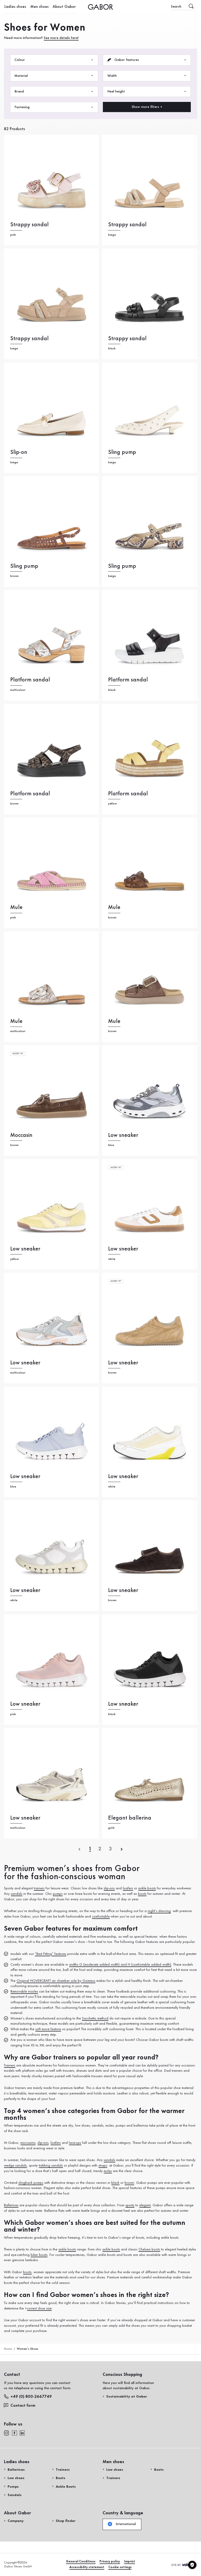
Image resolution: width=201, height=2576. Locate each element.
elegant (144, 2205)
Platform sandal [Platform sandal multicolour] (30, 680)
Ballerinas (11, 2205)
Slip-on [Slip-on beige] (18, 452)
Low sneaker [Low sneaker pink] (25, 1704)
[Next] (121, 1849)
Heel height (147, 91)
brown (129, 2182)
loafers (128, 1888)
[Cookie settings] (192, 2565)
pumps (58, 1893)
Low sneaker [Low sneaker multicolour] (25, 1363)
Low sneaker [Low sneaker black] (123, 1704)
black (115, 2182)
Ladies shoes (14, 6)
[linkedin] (22, 2432)
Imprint (129, 2561)
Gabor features (147, 60)
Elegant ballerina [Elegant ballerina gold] (129, 1818)
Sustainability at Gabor (126, 2396)
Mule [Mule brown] (114, 907)
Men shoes (35, 6)
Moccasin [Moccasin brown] (21, 1135)
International (122, 2524)
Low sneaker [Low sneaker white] (123, 1249)
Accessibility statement (86, 2567)
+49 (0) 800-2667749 (28, 2396)
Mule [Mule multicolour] (16, 1021)
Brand (54, 91)
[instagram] (6, 2432)
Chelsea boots (149, 2249)
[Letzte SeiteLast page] (110, 1849)
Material (54, 76)
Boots (60, 2478)
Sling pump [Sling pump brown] (24, 566)
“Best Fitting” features (50, 1953)
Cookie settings (120, 2567)
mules (108, 2171)
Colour (54, 60)
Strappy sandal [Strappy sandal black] (127, 338)
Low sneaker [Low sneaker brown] (123, 1363)
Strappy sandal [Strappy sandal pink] (29, 224)
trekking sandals (51, 2165)
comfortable (101, 1916)
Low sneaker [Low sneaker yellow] (25, 1249)
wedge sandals (15, 2165)
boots (142, 1893)
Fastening (54, 107)
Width (147, 76)
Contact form (19, 2405)
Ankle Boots (66, 2486)
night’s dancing (159, 1911)
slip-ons (109, 1888)
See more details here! (61, 37)
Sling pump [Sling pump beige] (122, 452)
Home (8, 2348)
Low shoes (16, 2478)
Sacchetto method (95, 2018)
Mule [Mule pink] (16, 907)
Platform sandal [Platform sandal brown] (30, 793)
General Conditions (81, 2561)
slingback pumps (30, 2182)
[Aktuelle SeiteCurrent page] (90, 1849)
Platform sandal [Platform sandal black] (128, 680)
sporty (129, 2205)
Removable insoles (24, 1991)
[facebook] (14, 2432)
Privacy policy (109, 2561)
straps (102, 2165)
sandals (16, 1893)
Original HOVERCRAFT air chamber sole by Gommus (55, 1980)
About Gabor (58, 6)
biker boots (39, 2254)
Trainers (9, 2065)
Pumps (13, 2486)
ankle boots (147, 1888)
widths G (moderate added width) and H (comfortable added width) (120, 1964)
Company (16, 2520)
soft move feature (48, 2029)
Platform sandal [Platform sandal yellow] (128, 793)
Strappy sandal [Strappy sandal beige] (127, 224)
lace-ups (75, 2142)
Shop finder (65, 2520)
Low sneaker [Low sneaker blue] (123, 1135)
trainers (39, 1888)
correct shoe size (39, 2308)
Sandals (14, 2495)
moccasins (27, 2142)
